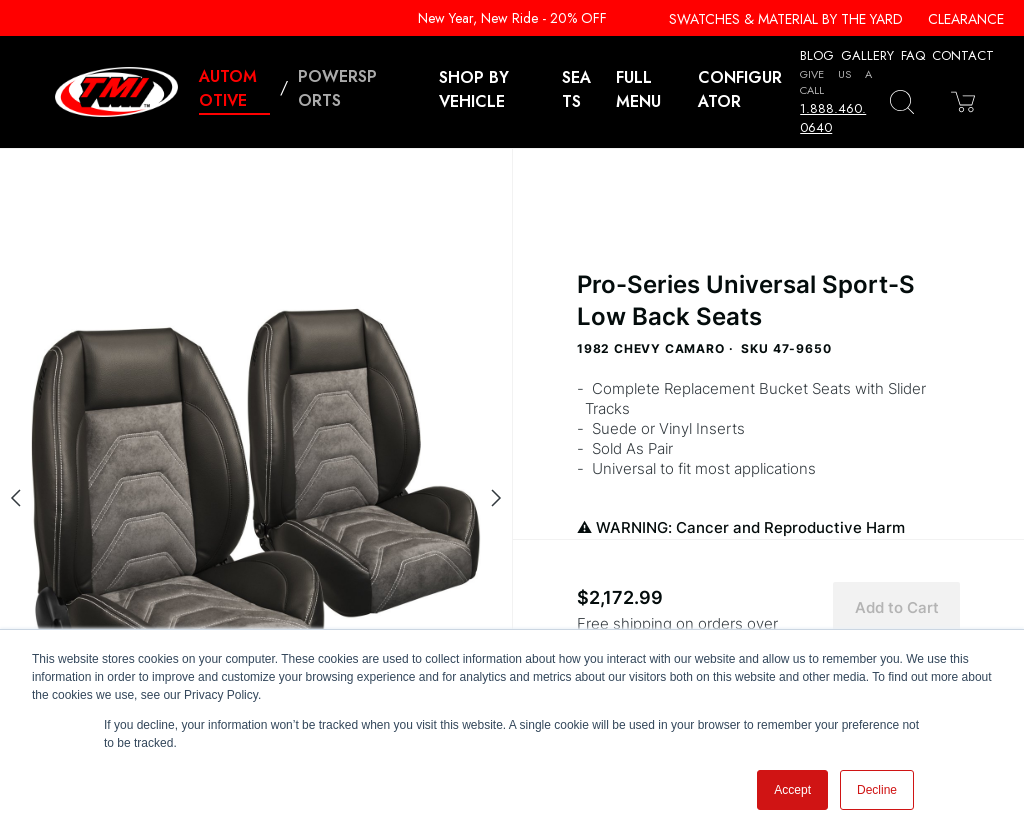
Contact (963, 55)
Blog (817, 55)
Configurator (740, 89)
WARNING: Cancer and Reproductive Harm (768, 538)
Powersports (337, 88)
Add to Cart (897, 607)
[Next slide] (496, 498)
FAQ (913, 55)
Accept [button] (792, 790)
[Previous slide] (16, 498)
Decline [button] (877, 790)
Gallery (867, 55)
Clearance (966, 19)
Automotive (228, 88)
